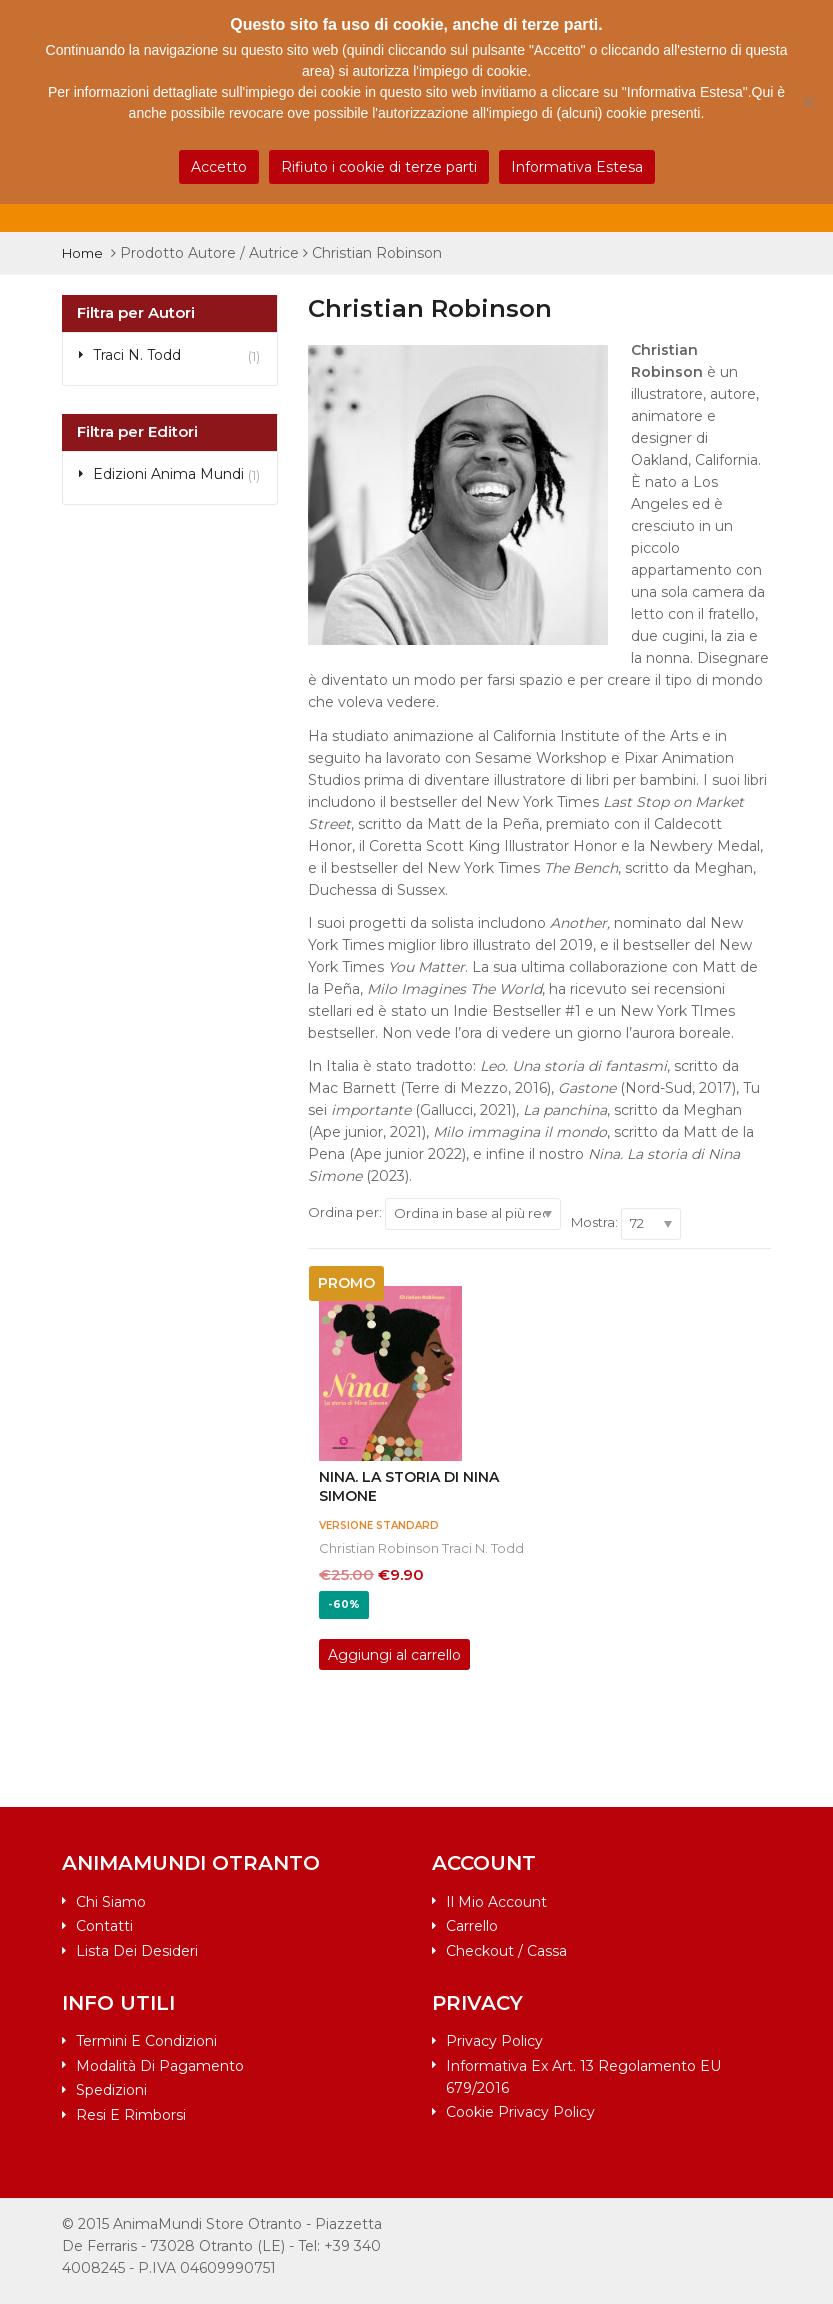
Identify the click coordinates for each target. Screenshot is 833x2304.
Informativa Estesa (577, 167)
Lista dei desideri (137, 1951)
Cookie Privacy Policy (520, 2112)
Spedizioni (111, 2090)
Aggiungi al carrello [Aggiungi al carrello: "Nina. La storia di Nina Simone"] (394, 1655)
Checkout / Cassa (506, 1951)
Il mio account (496, 1902)
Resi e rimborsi (131, 2115)
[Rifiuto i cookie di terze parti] (808, 102)
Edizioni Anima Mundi (168, 474)
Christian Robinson (379, 1548)
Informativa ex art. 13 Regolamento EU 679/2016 (583, 2077)
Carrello (472, 1926)
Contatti (104, 1926)
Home (82, 253)
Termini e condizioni (146, 2041)
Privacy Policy (494, 2041)
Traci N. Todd (483, 1548)
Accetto (219, 167)
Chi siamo (111, 1902)
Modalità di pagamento (160, 2066)
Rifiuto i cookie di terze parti (379, 167)
